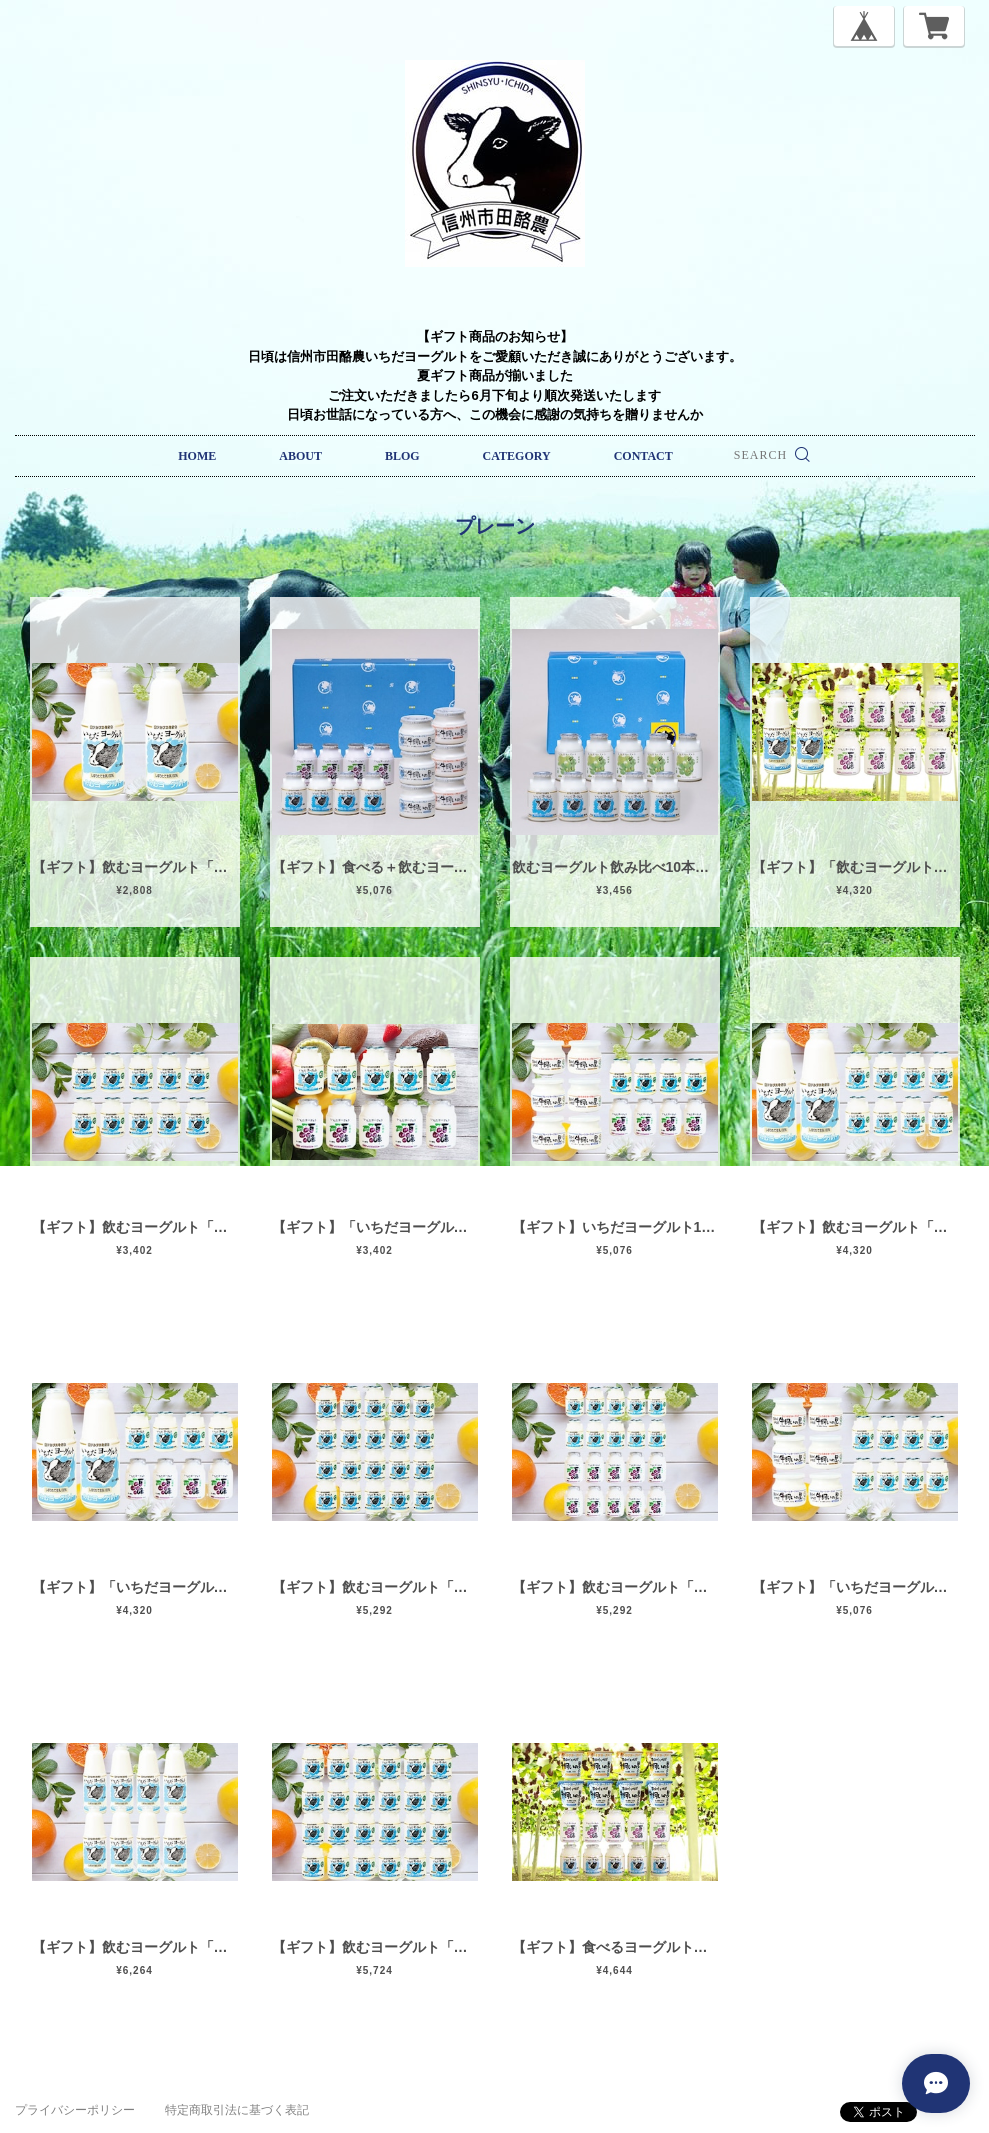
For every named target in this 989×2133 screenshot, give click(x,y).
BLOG (402, 456)
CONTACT (643, 456)
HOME (197, 456)
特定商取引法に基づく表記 (237, 2110)
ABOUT (300, 456)
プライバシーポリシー (75, 2110)
